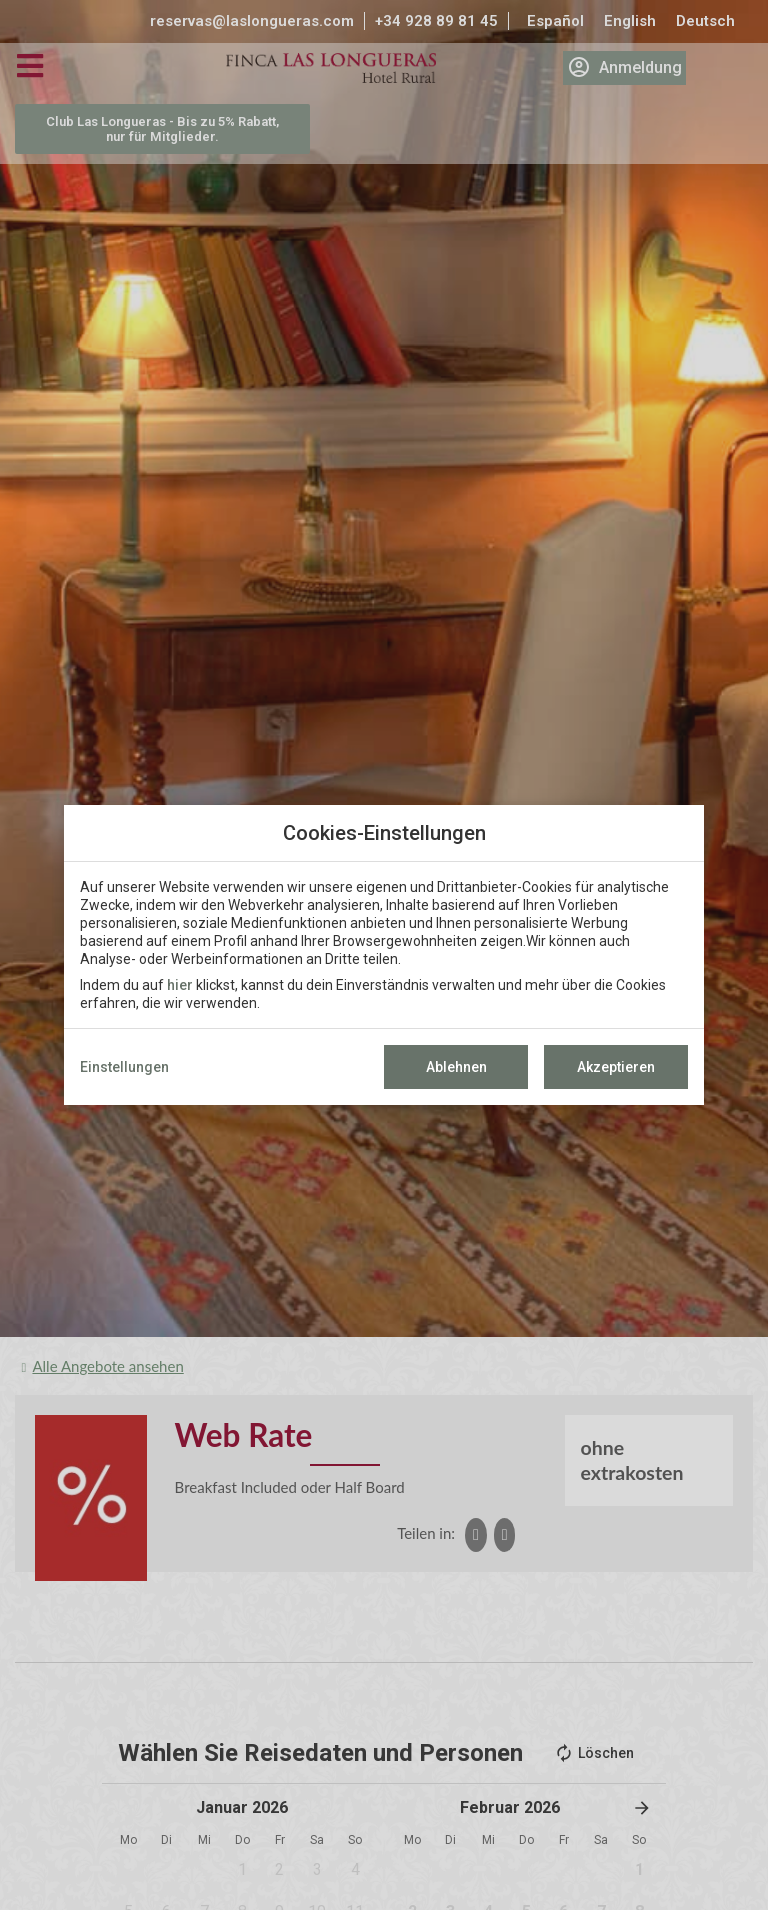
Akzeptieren (616, 1067)
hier (180, 985)
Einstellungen (124, 1067)
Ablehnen (456, 1067)
